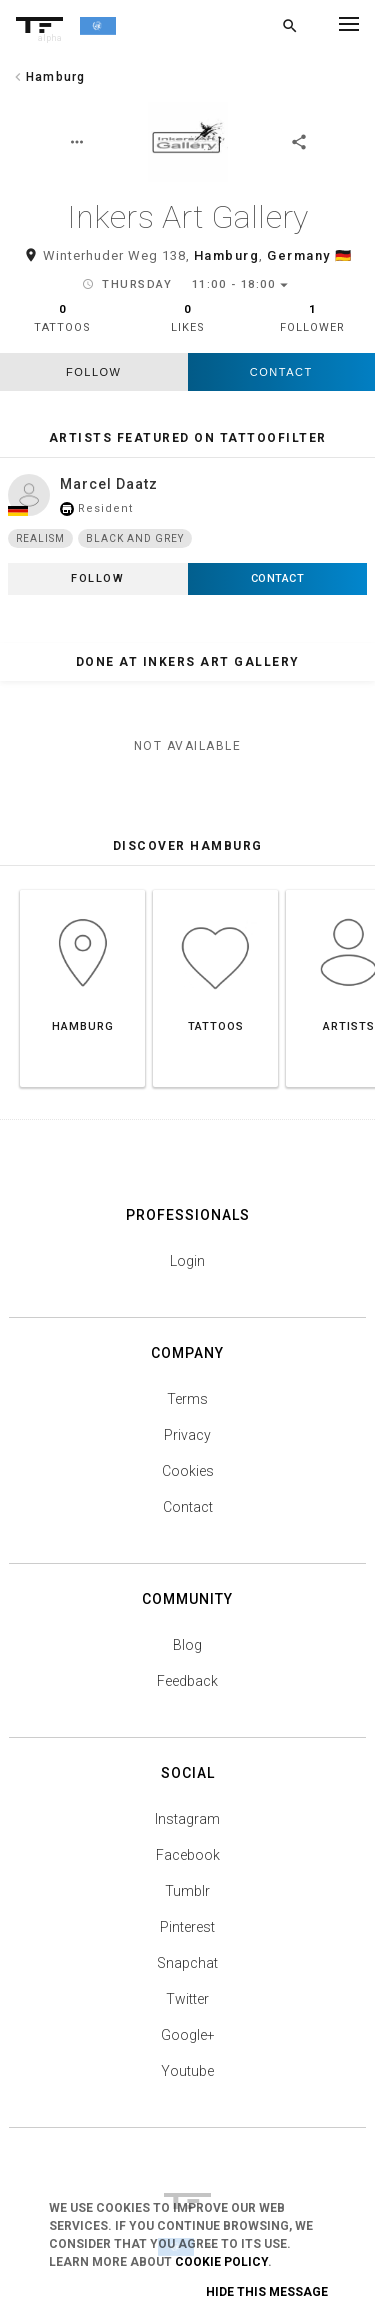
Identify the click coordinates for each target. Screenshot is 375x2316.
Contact (281, 372)
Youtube (187, 2071)
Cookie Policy (221, 2262)
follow (93, 372)
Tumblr (187, 1891)
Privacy (187, 1435)
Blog (187, 1645)
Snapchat (187, 1963)
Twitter (187, 1999)
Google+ (188, 2035)
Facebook (188, 1855)
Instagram (187, 1819)
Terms (187, 1399)
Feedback (187, 1681)
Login (187, 1261)
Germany (299, 255)
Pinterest (187, 1927)
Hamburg (227, 255)
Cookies (188, 1471)
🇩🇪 (344, 255)
